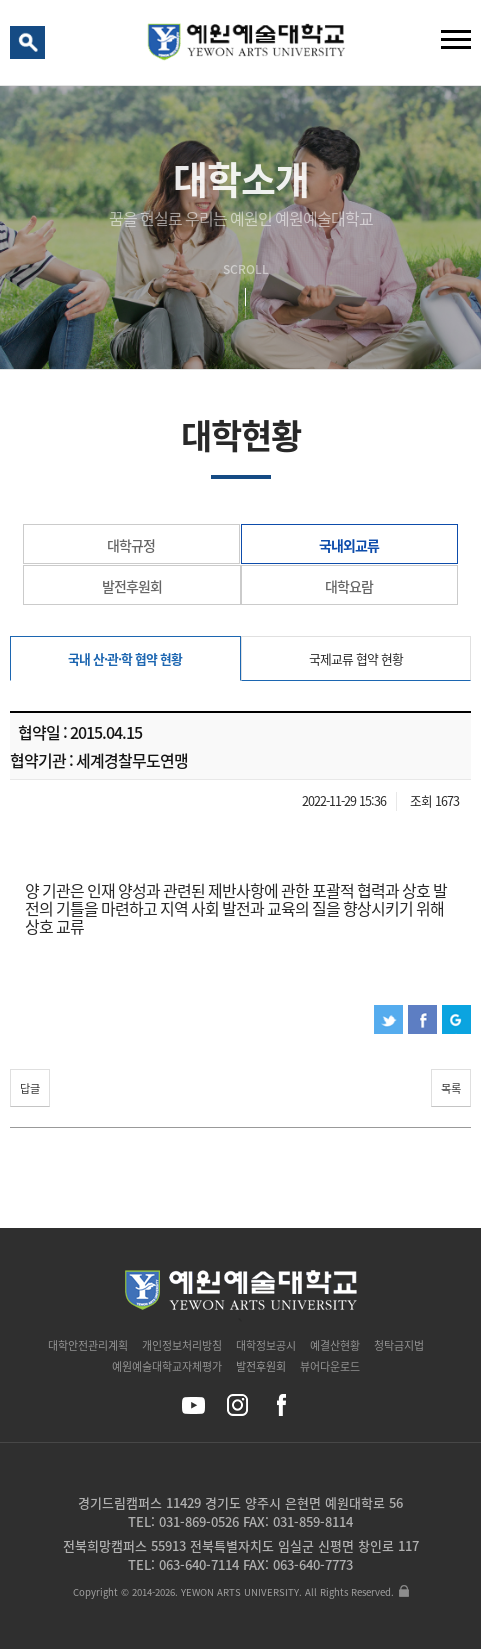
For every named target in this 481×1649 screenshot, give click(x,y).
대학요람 (349, 586)
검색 (31, 47)
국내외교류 (349, 545)
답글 (30, 1088)
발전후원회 (132, 586)
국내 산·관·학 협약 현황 (125, 658)
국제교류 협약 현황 (356, 658)
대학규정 (131, 545)
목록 (451, 1088)
